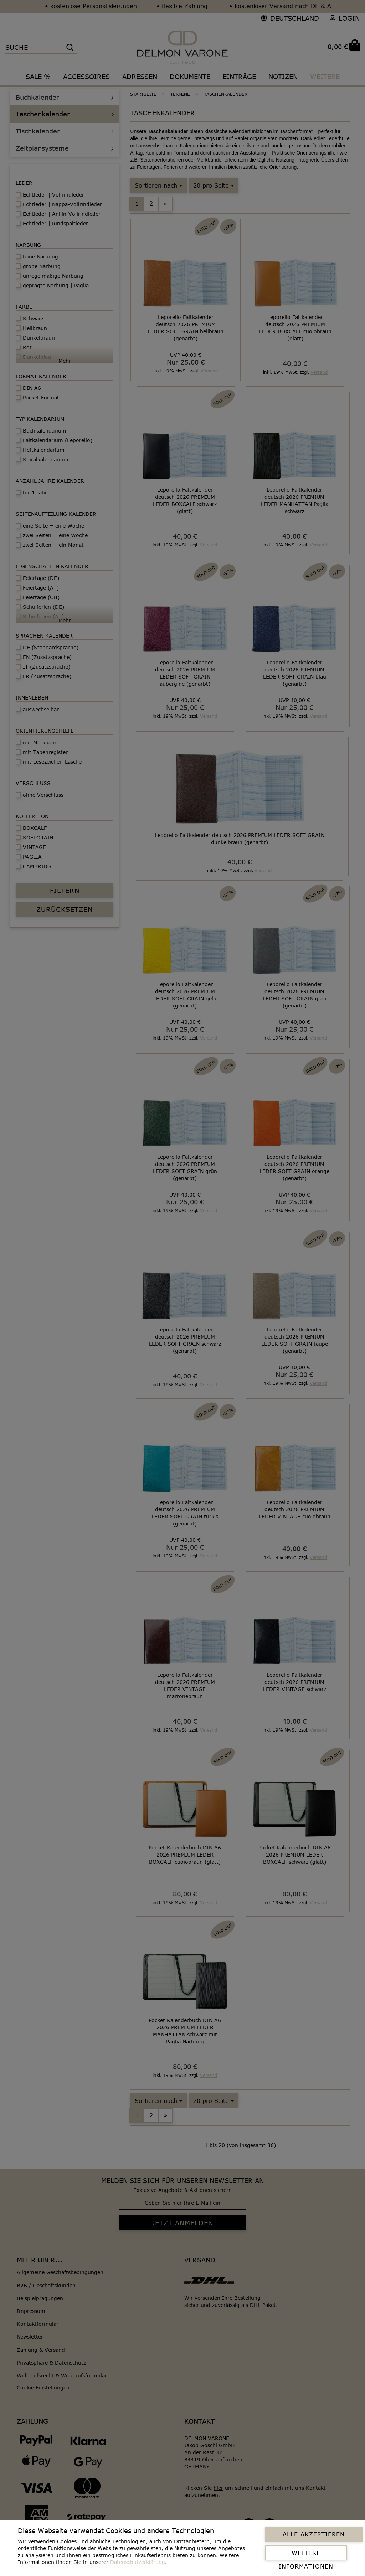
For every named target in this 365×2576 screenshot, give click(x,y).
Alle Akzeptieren (314, 2534)
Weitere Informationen (306, 2555)
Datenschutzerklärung (137, 2562)
